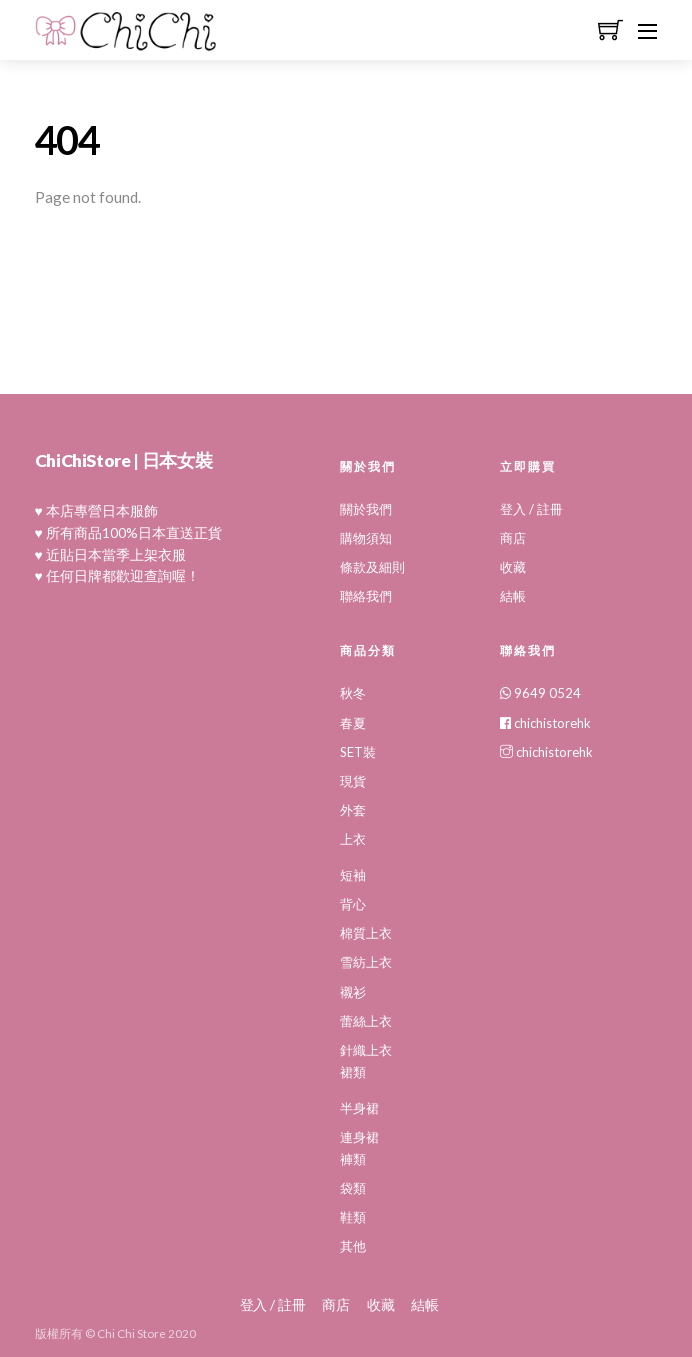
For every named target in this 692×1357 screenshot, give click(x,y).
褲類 (353, 1159)
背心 (353, 904)
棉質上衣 (366, 933)
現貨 (353, 781)
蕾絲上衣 (366, 1021)
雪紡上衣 (366, 962)
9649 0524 (540, 693)
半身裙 (359, 1108)
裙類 (353, 1072)
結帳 (513, 596)
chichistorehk (545, 723)
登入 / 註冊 (531, 509)
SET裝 (358, 752)
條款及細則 (372, 567)
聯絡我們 (366, 596)
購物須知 (366, 538)
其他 (353, 1246)
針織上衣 (366, 1050)
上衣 (353, 839)
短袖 (353, 875)
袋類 (353, 1188)
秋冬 (353, 693)
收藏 (513, 567)
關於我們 (366, 509)
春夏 (353, 723)
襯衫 (353, 992)
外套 (353, 810)
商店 (513, 538)
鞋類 (353, 1217)
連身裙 (359, 1137)
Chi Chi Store (131, 1333)
